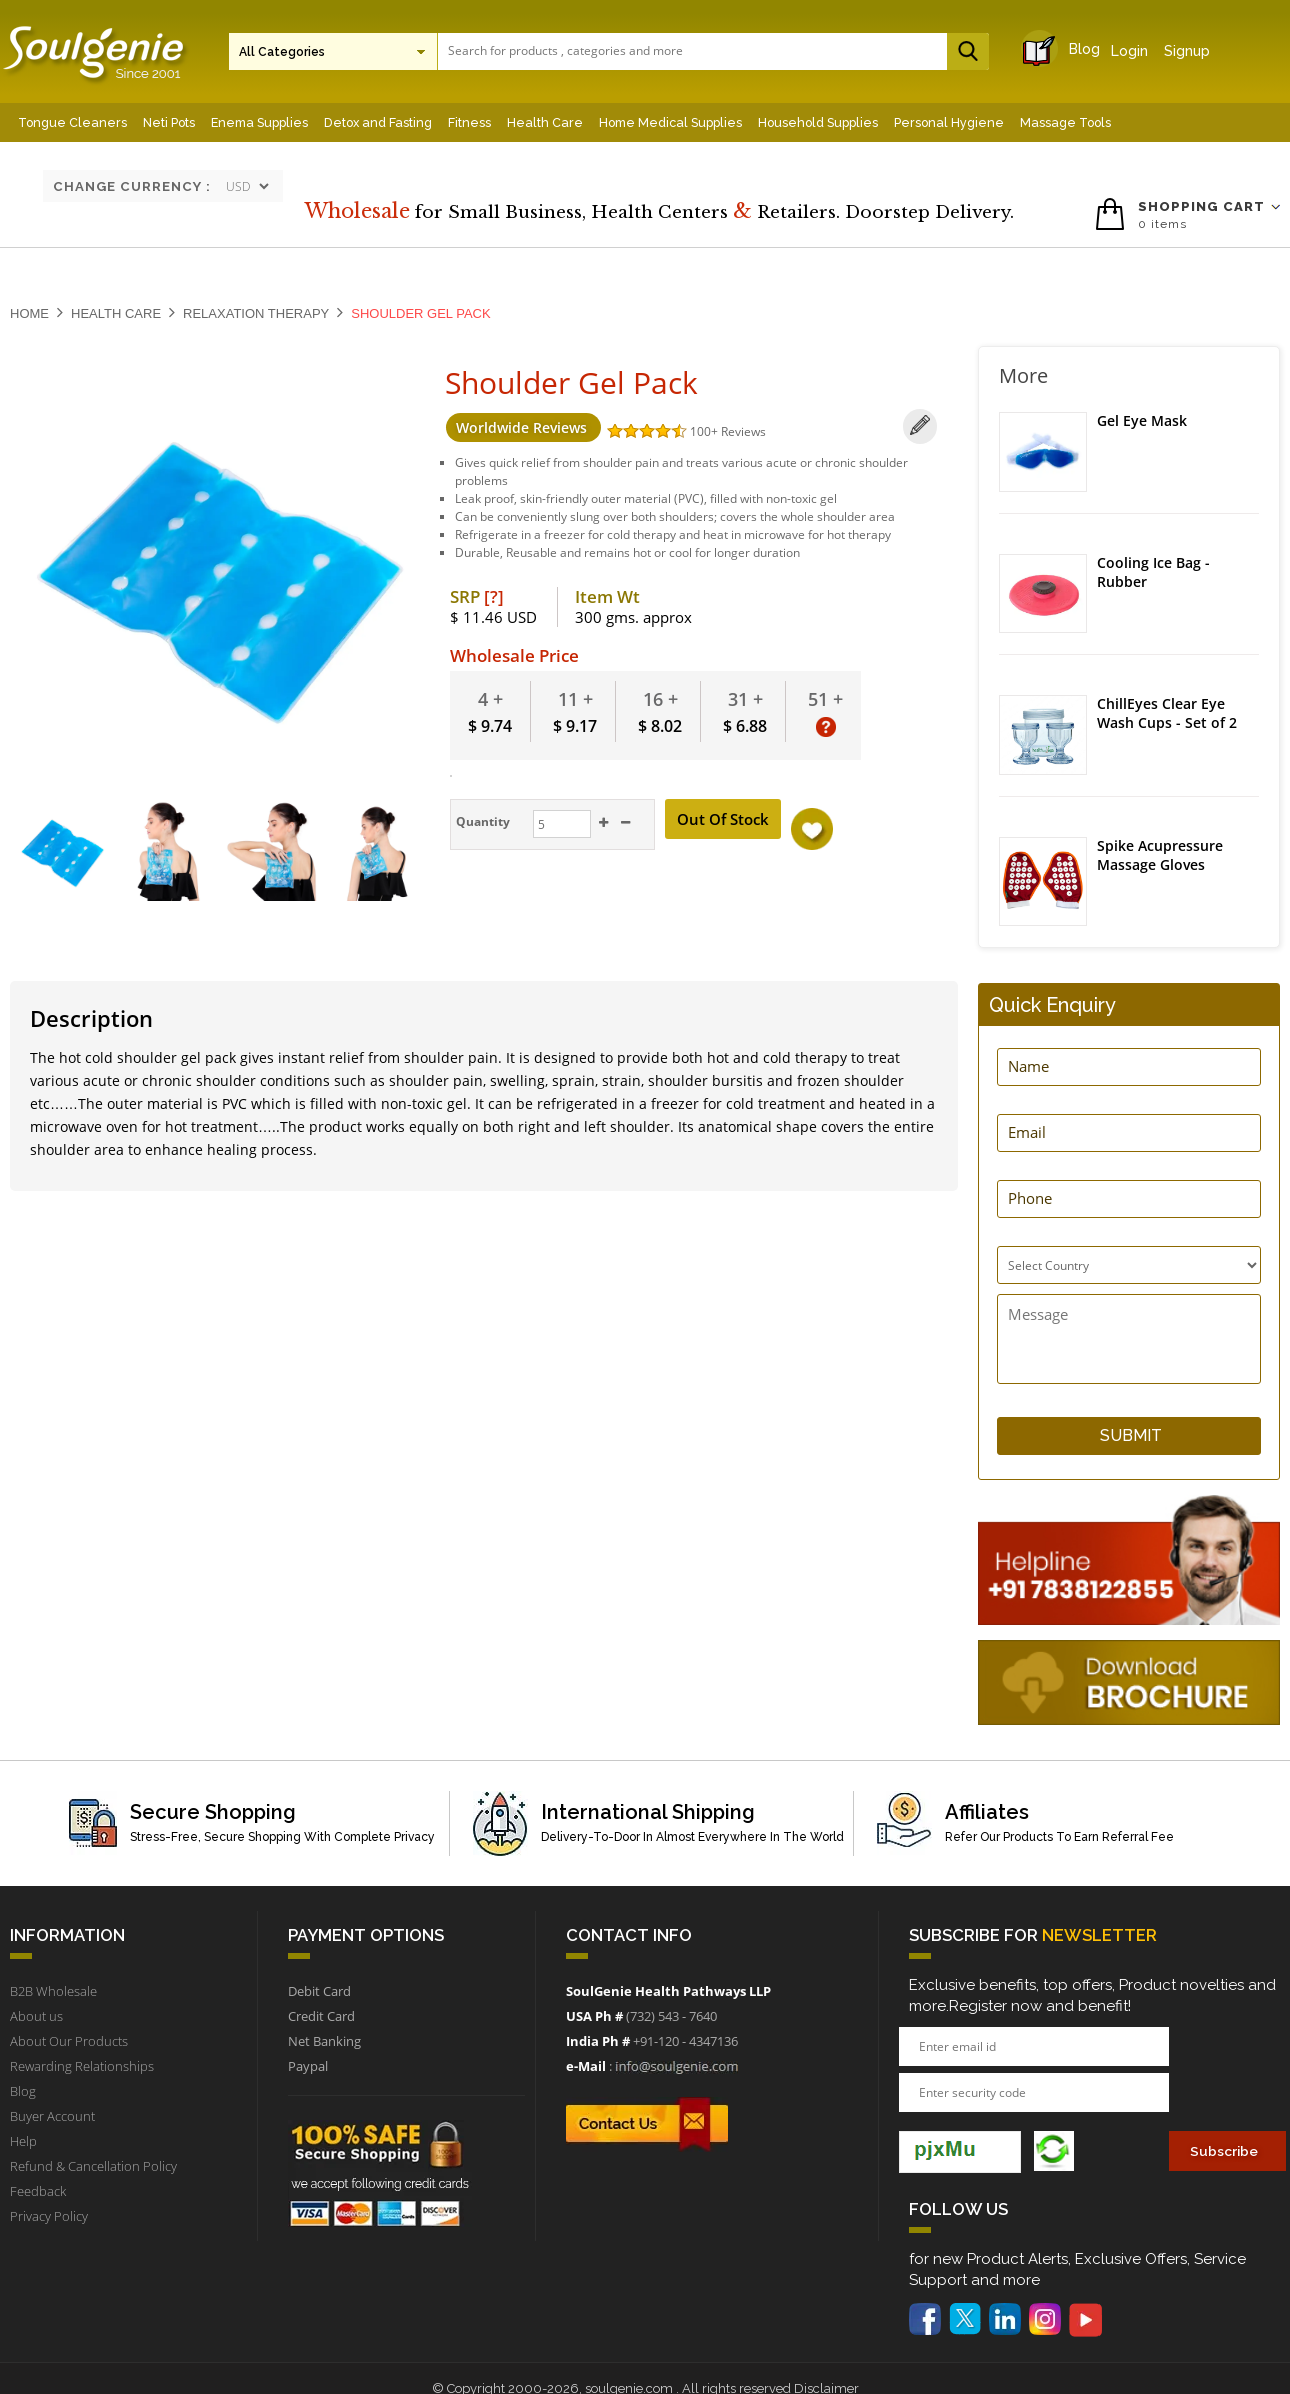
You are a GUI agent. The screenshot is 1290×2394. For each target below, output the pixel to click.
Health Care (116, 313)
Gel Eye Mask (1142, 421)
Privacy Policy (49, 2216)
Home (29, 313)
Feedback (38, 2191)
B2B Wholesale (53, 1991)
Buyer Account (52, 2116)
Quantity (481, 821)
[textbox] (708, 50)
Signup (1187, 51)
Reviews (742, 431)
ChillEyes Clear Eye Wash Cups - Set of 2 (1167, 714)
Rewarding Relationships (82, 2066)
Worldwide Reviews (522, 427)
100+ (704, 431)
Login (1129, 51)
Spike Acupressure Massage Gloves (1160, 855)
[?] (494, 596)
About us (36, 2016)
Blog (1066, 49)
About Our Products (69, 2041)
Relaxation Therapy (256, 313)
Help (23, 2141)
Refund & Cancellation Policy (93, 2166)
